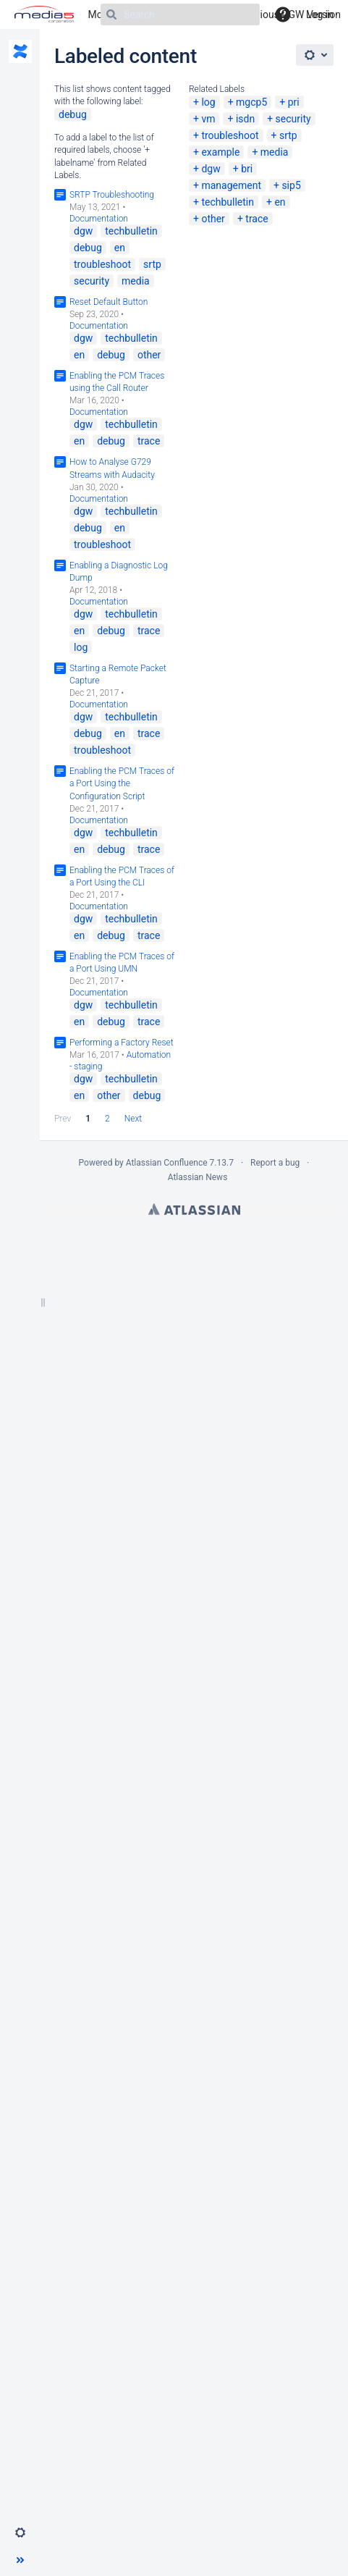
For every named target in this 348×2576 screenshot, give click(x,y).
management (231, 185)
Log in (320, 14)
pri (294, 102)
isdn (245, 119)
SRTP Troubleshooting (111, 195)
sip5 (290, 185)
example (220, 152)
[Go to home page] (44, 14)
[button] (20, 2532)
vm (208, 119)
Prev (62, 1119)
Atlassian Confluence (167, 1163)
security (293, 119)
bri (246, 168)
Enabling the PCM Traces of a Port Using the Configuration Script (121, 783)
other (212, 218)
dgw (210, 168)
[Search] (180, 14)
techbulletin (227, 202)
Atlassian (194, 1209)
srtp (288, 135)
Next (133, 1119)
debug (73, 114)
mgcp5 (251, 102)
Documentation (98, 219)
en (279, 202)
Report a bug (275, 1163)
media (274, 152)
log (208, 102)
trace (256, 218)
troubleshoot (229, 135)
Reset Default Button (108, 302)
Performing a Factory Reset (121, 1042)
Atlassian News (198, 1177)
